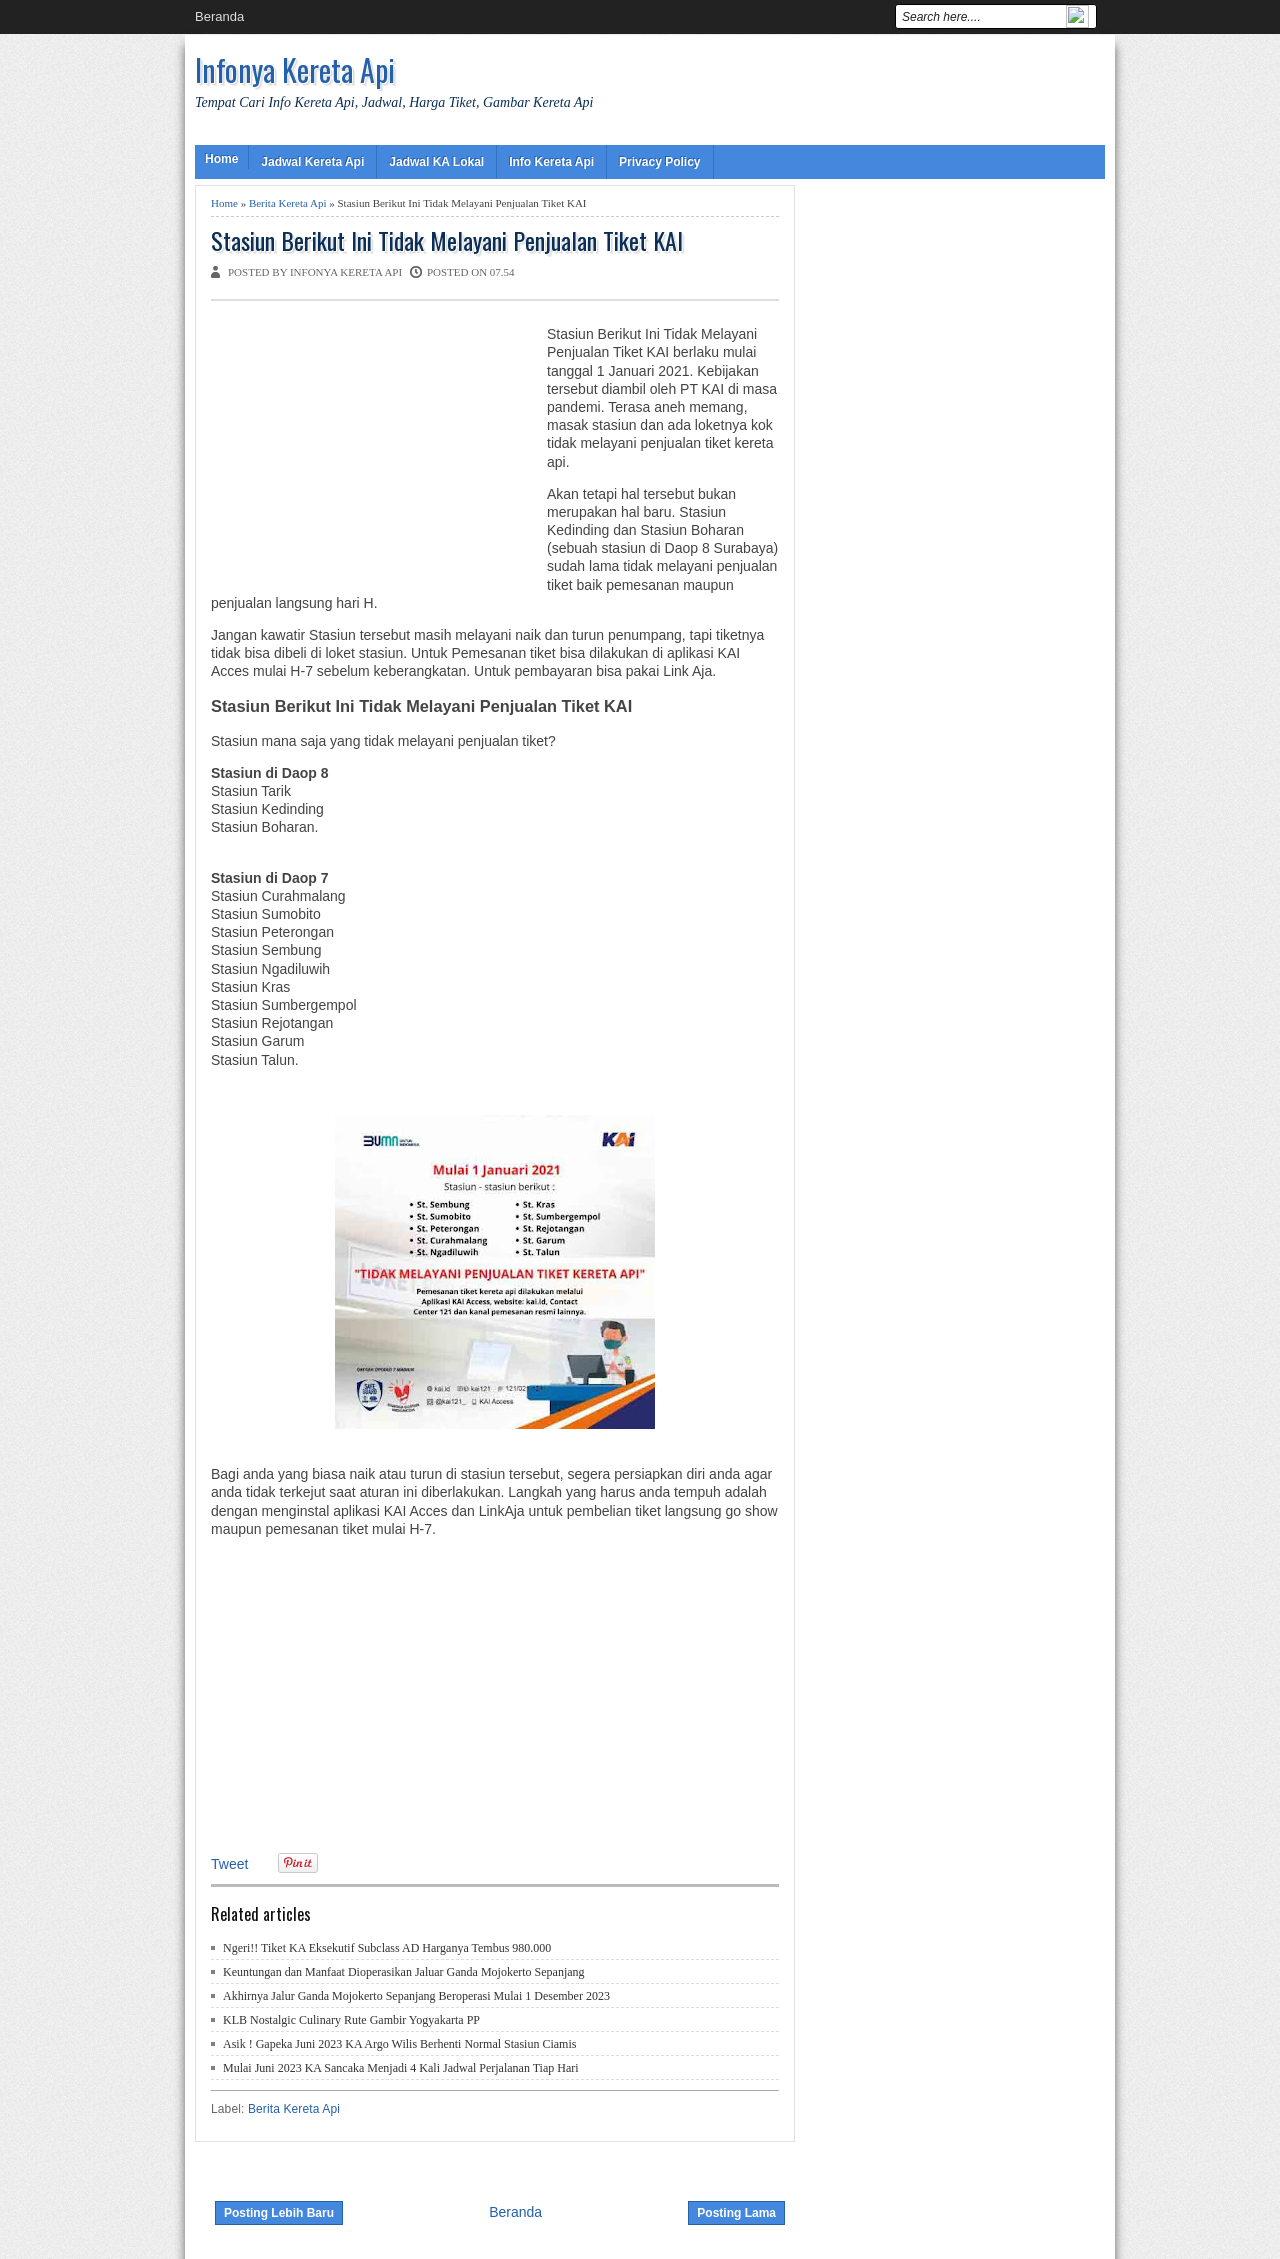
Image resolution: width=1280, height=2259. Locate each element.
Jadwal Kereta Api (312, 162)
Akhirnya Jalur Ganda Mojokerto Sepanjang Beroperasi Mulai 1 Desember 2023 (416, 1996)
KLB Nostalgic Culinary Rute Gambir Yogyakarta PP (351, 2020)
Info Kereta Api (551, 162)
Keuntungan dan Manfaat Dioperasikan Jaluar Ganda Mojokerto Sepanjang (404, 1972)
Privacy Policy (659, 162)
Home (221, 159)
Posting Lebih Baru (279, 2213)
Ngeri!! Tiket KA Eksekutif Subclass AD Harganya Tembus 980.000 (387, 1948)
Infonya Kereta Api (295, 69)
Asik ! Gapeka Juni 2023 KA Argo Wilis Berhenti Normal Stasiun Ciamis (399, 2044)
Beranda (219, 16)
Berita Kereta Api (288, 203)
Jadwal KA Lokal (436, 162)
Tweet (229, 1864)
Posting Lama (736, 2213)
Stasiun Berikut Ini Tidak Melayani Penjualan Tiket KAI (447, 240)
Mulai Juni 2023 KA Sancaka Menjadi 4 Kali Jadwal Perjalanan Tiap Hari (401, 2068)
